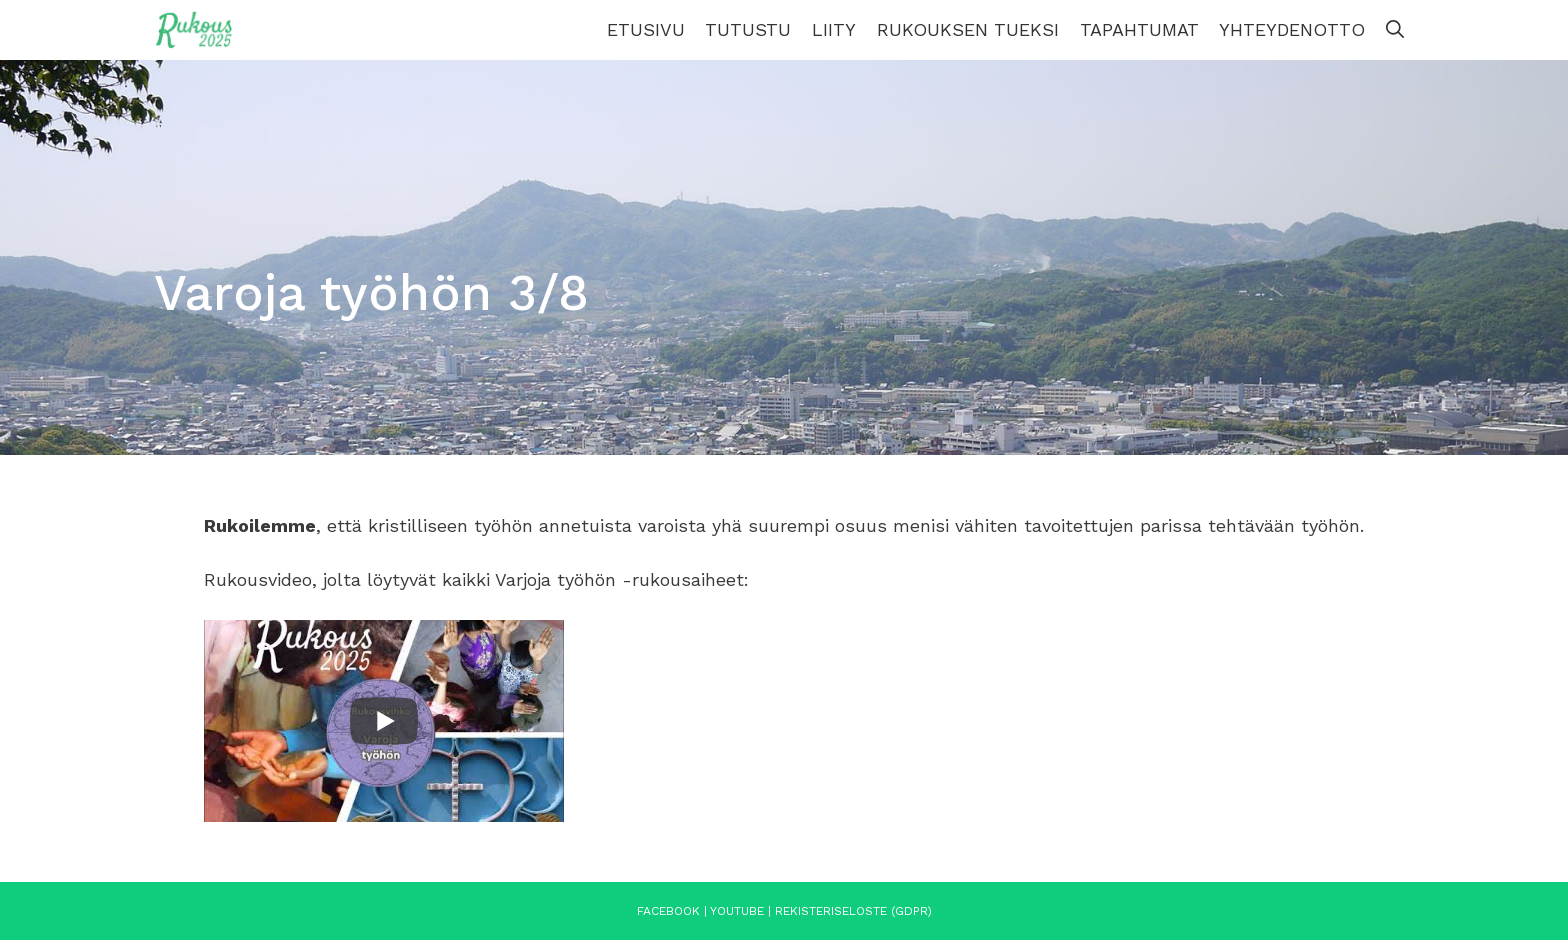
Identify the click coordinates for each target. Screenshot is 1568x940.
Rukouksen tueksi (968, 29)
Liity (834, 29)
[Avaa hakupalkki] (1395, 30)
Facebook (668, 911)
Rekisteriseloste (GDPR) (853, 911)
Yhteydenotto (1292, 29)
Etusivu (646, 29)
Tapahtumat (1139, 29)
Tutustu (748, 29)
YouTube (737, 911)
